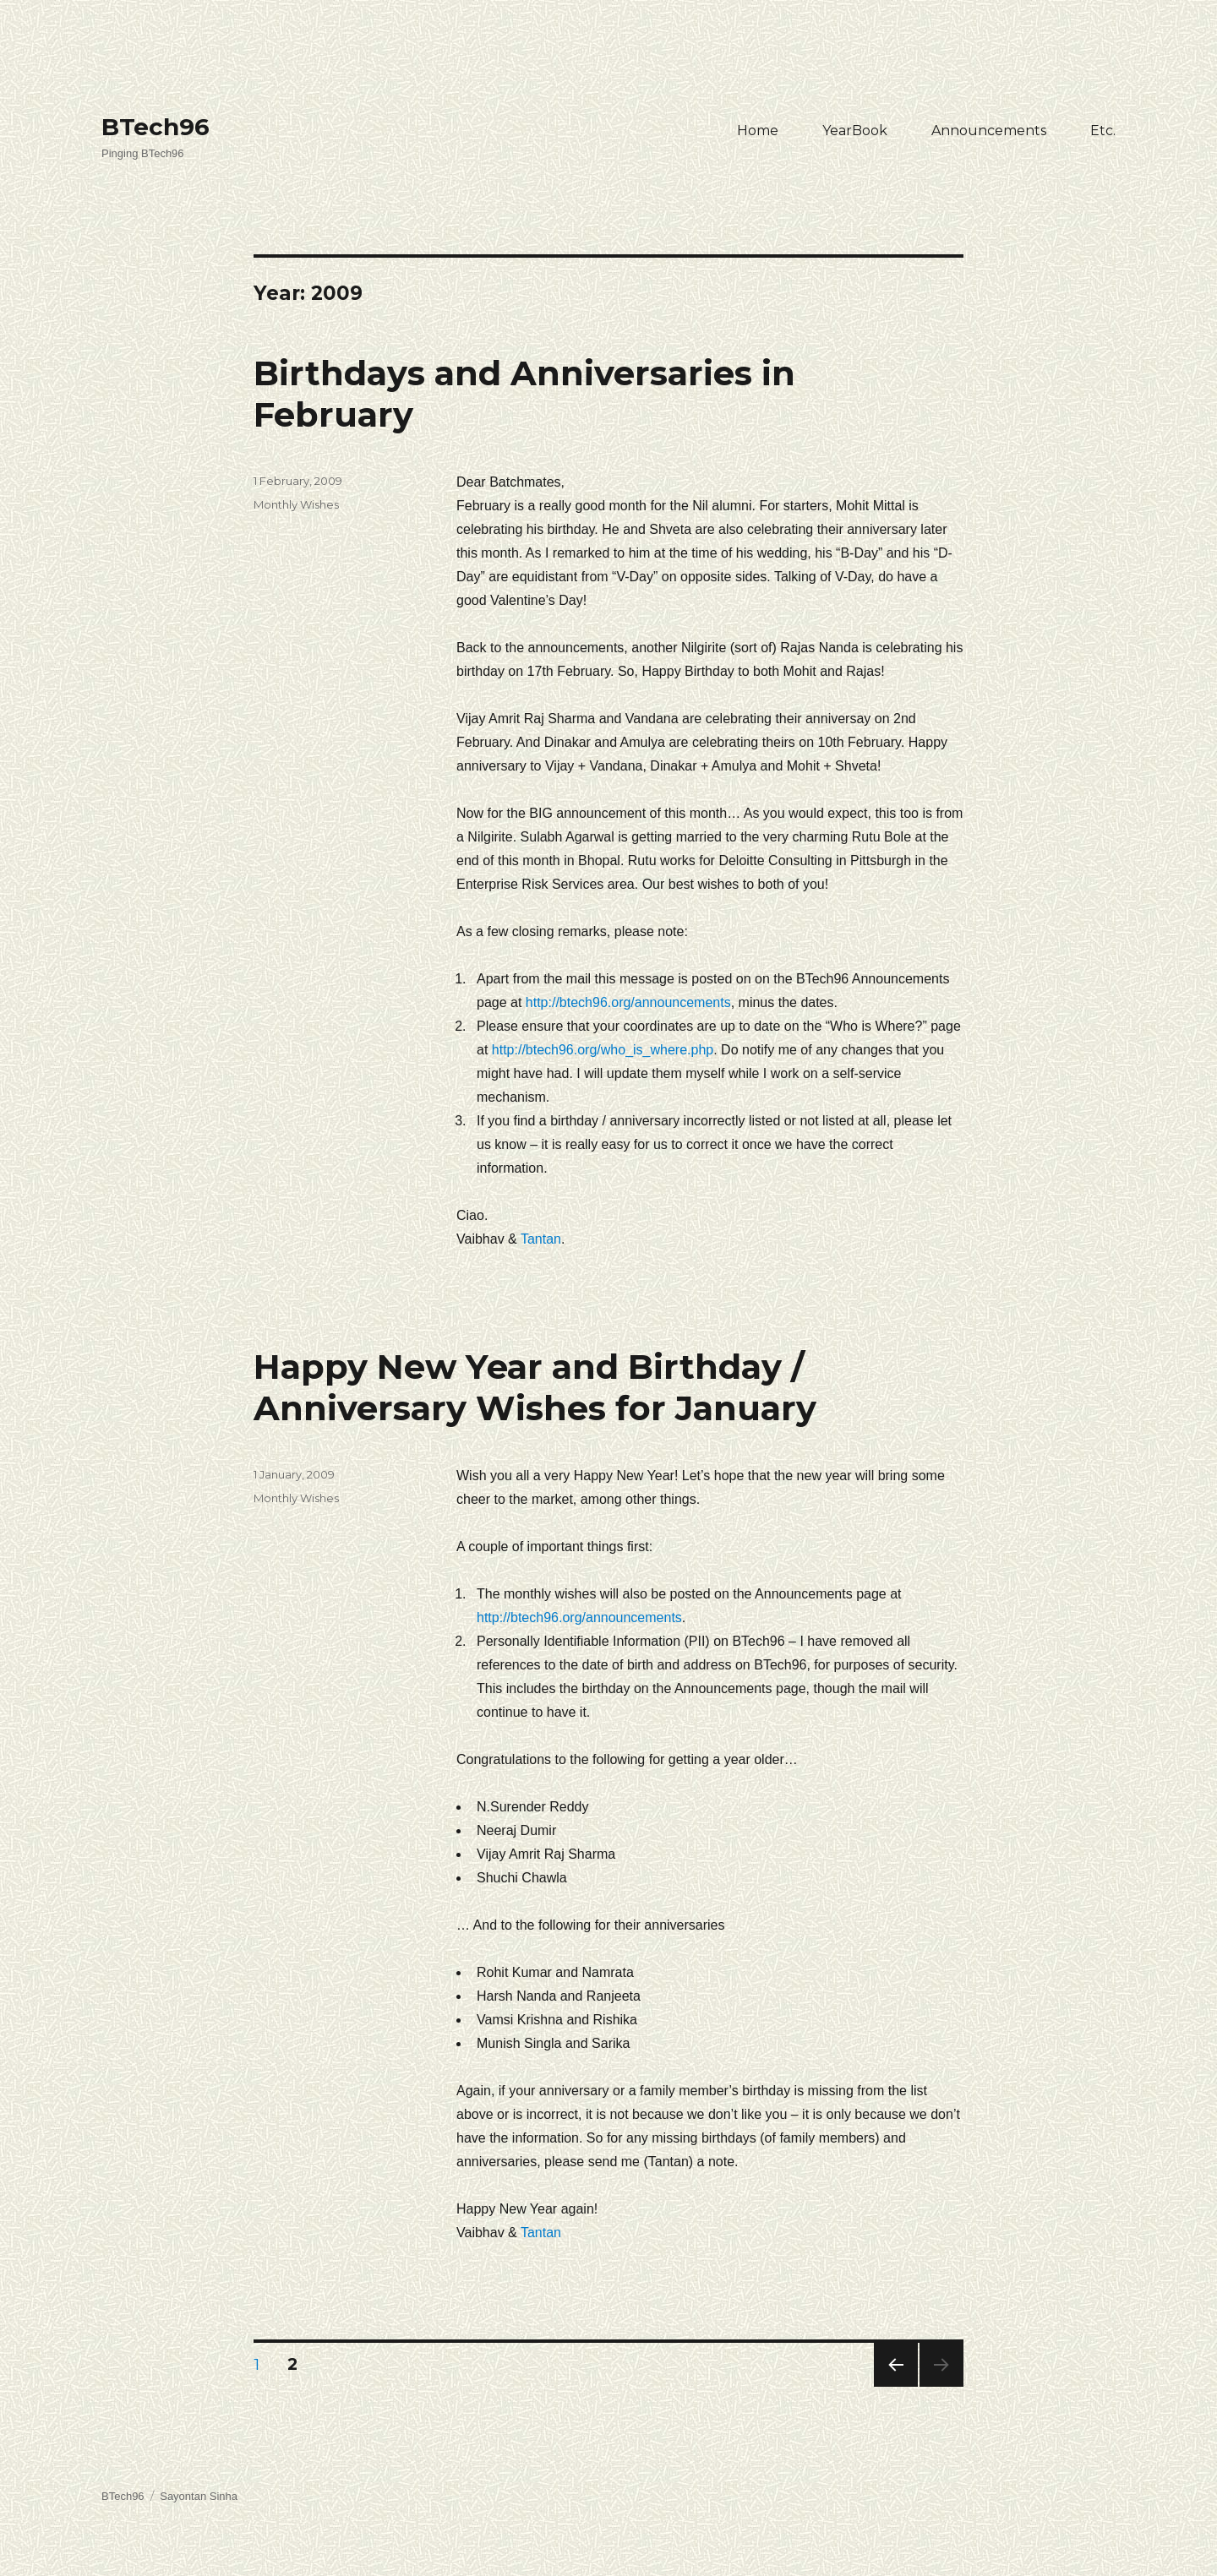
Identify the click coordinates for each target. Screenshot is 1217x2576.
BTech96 (155, 126)
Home (757, 131)
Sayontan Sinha (198, 2496)
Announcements (988, 131)
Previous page (896, 2386)
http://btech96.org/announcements (628, 1002)
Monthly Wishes (296, 504)
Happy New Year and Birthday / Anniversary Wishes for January (535, 1387)
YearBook (854, 131)
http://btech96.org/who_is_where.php (602, 1050)
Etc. (1103, 131)
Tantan (541, 1239)
